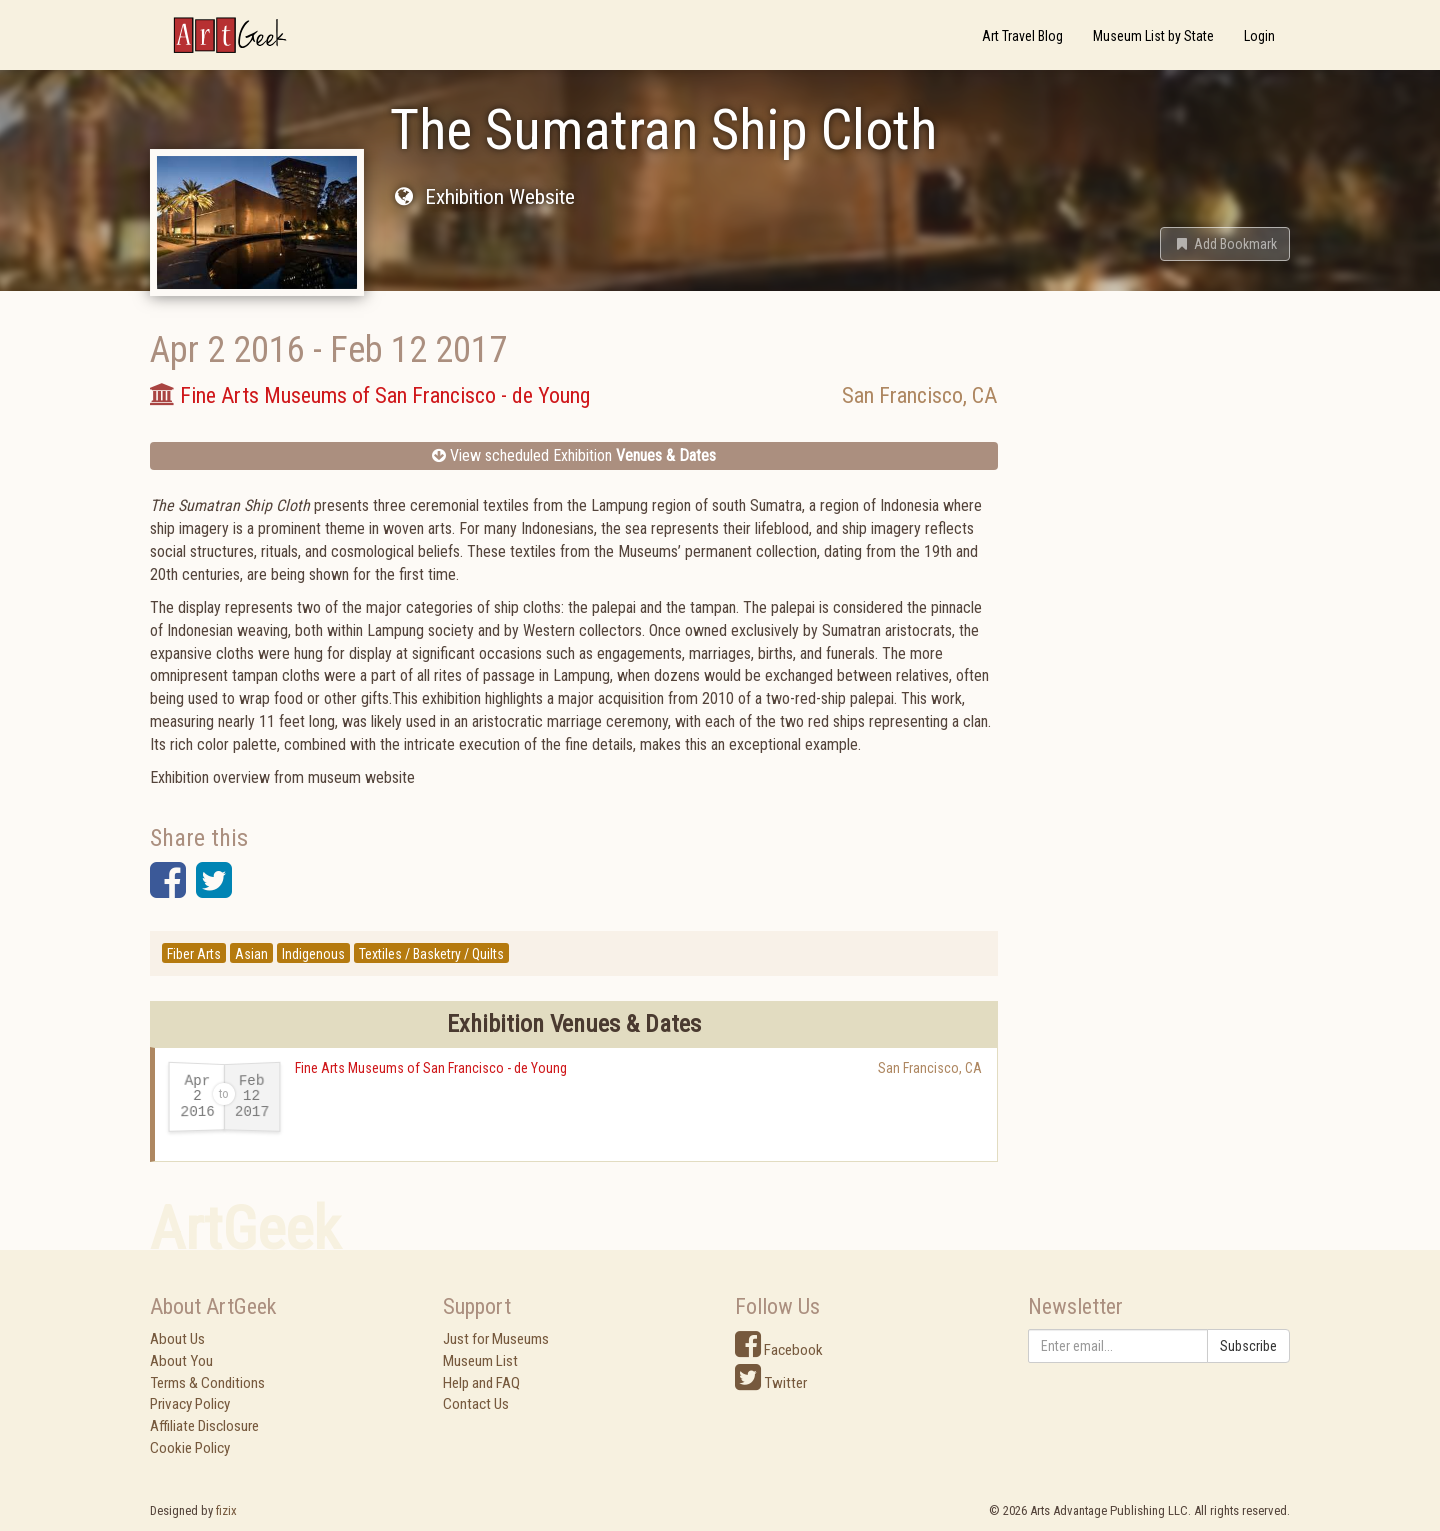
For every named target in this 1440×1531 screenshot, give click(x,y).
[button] (1225, 244)
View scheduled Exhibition (574, 455)
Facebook (779, 1350)
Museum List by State (1153, 36)
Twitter (771, 1383)
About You (181, 1361)
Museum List (480, 1361)
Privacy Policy (190, 1404)
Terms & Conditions (207, 1383)
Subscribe (1248, 1346)
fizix (226, 1510)
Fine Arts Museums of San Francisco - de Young (431, 1068)
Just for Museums (496, 1339)
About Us (177, 1339)
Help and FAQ (481, 1383)
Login (1259, 36)
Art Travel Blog (1022, 36)
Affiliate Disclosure (204, 1426)
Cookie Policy (190, 1448)
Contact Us (476, 1404)
